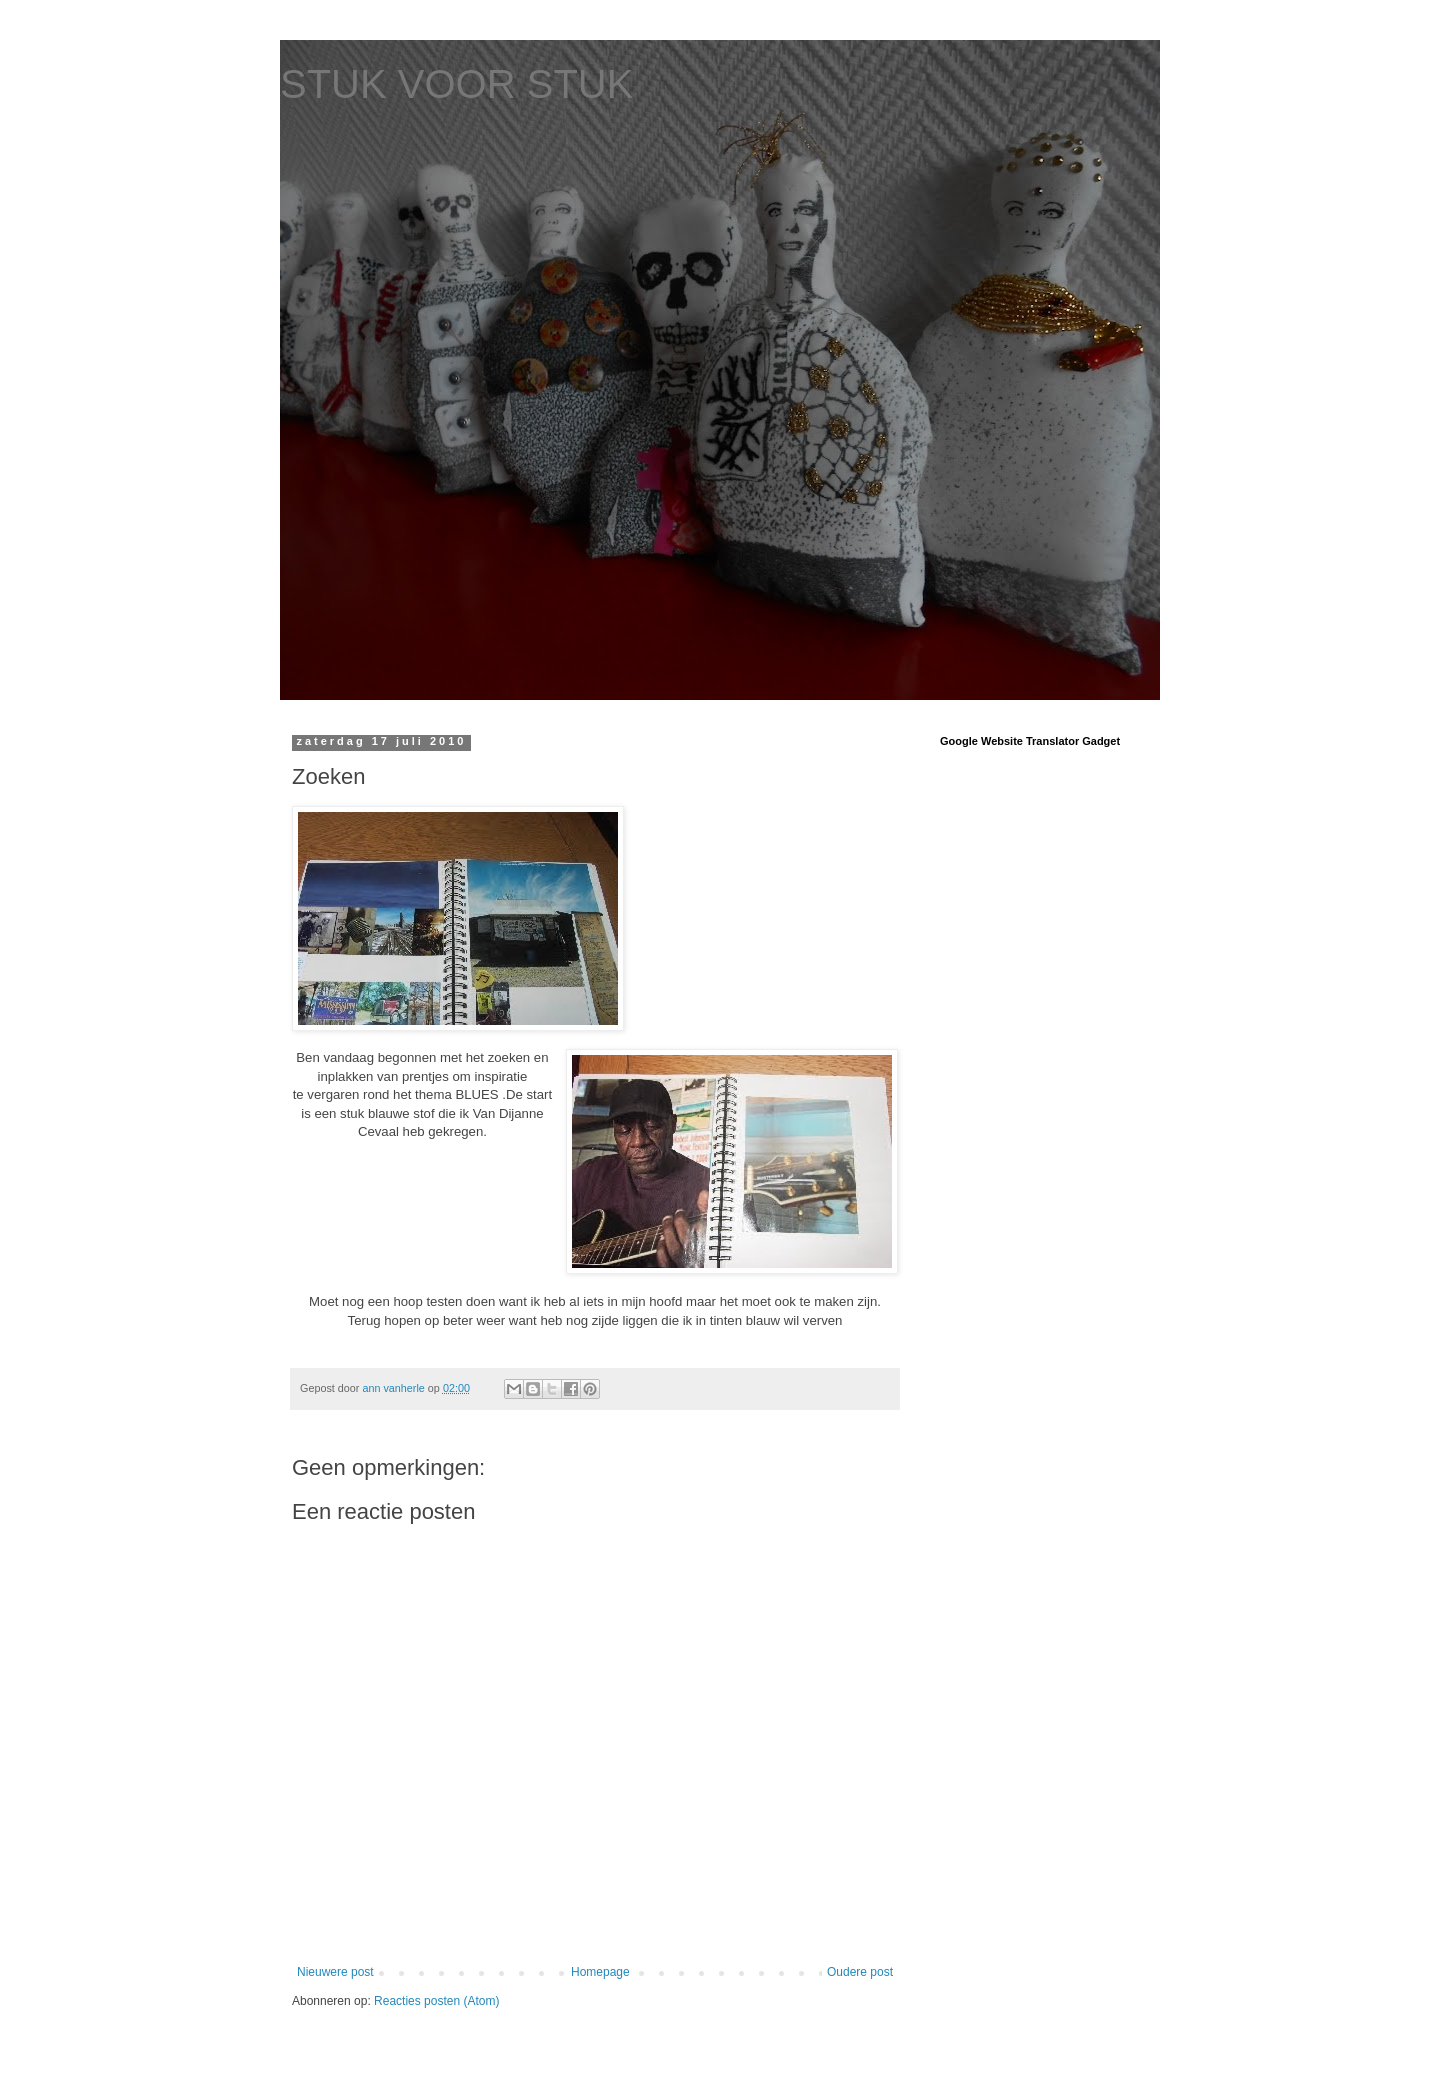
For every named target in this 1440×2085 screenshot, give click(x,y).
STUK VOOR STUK (456, 84)
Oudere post (860, 1972)
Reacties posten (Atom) (436, 2001)
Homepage (600, 1972)
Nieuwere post (335, 1972)
